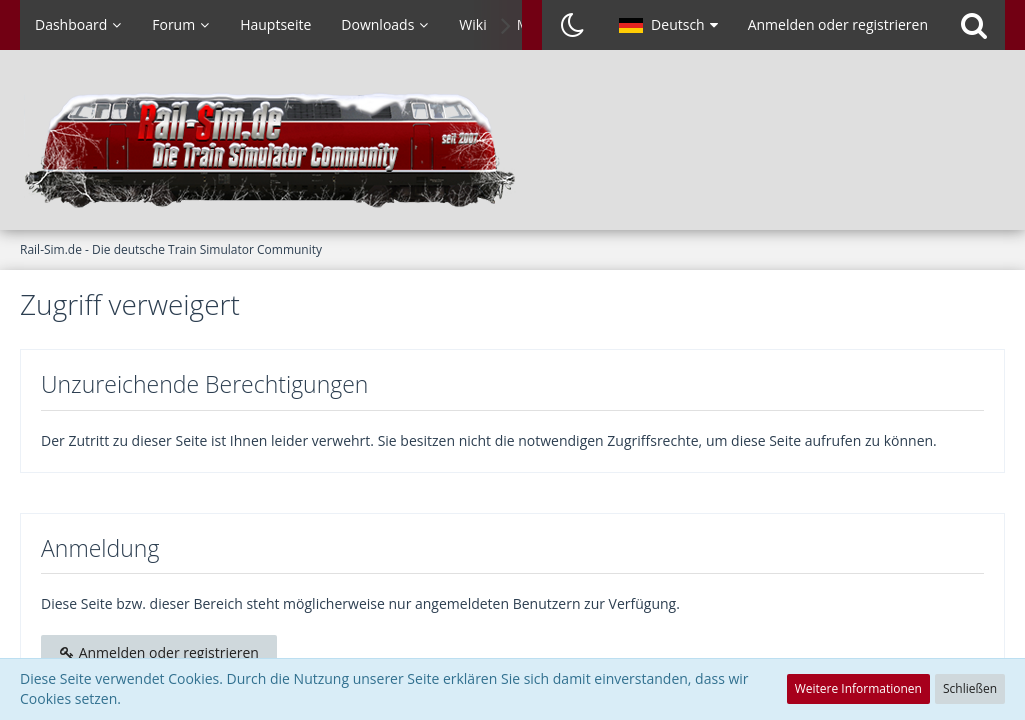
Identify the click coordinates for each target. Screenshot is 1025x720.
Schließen (970, 688)
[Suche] (974, 25)
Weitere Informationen (858, 688)
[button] (668, 25)
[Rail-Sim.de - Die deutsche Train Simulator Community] (512, 150)
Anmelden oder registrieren (838, 24)
